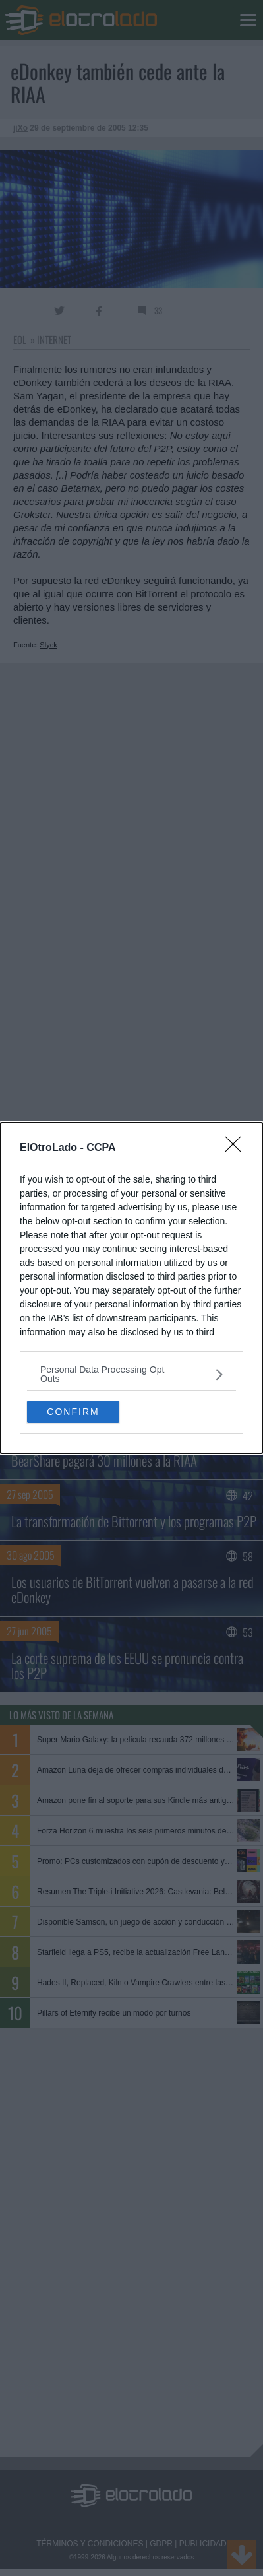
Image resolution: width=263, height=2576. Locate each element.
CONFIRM (73, 1411)
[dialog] (131, 1288)
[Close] (237, 1148)
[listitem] (131, 1374)
